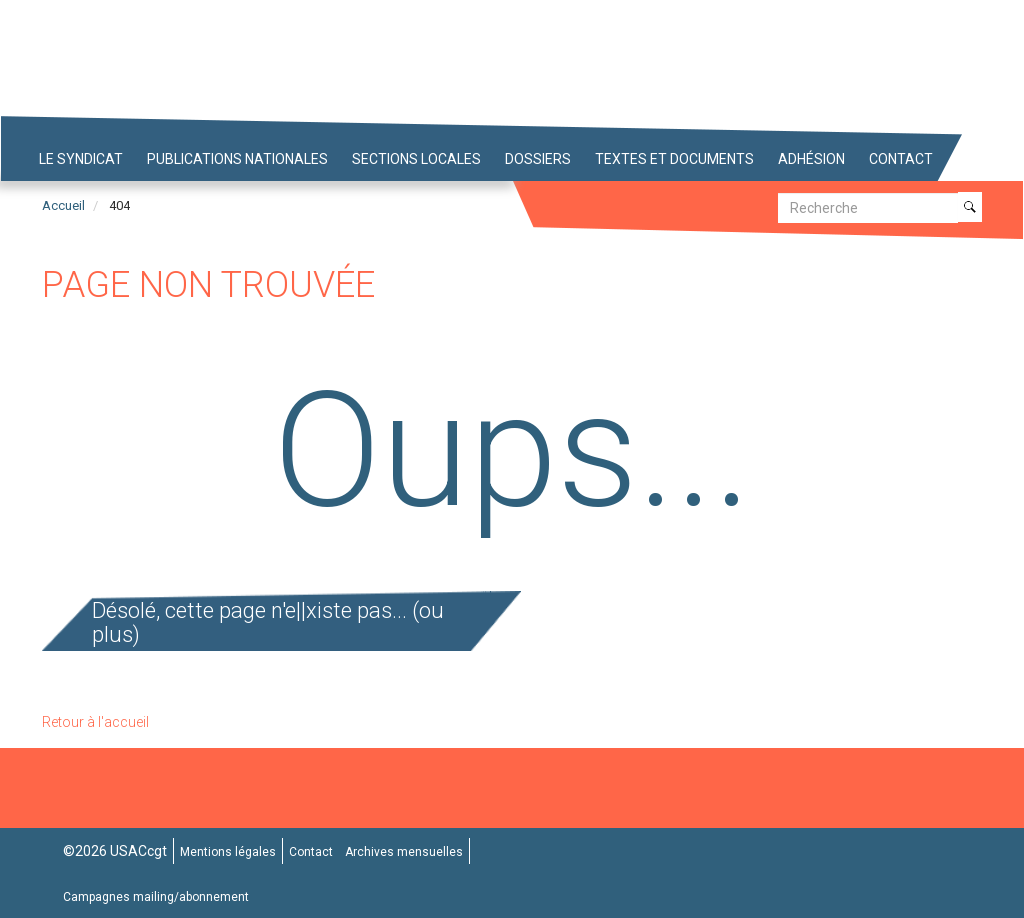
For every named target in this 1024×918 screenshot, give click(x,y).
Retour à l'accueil (95, 722)
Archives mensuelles (404, 852)
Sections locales (416, 159)
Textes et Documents (674, 159)
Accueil (63, 205)
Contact (901, 159)
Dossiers (538, 159)
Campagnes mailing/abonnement (156, 897)
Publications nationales (237, 159)
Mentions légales (228, 852)
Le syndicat (81, 159)
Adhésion (811, 159)
